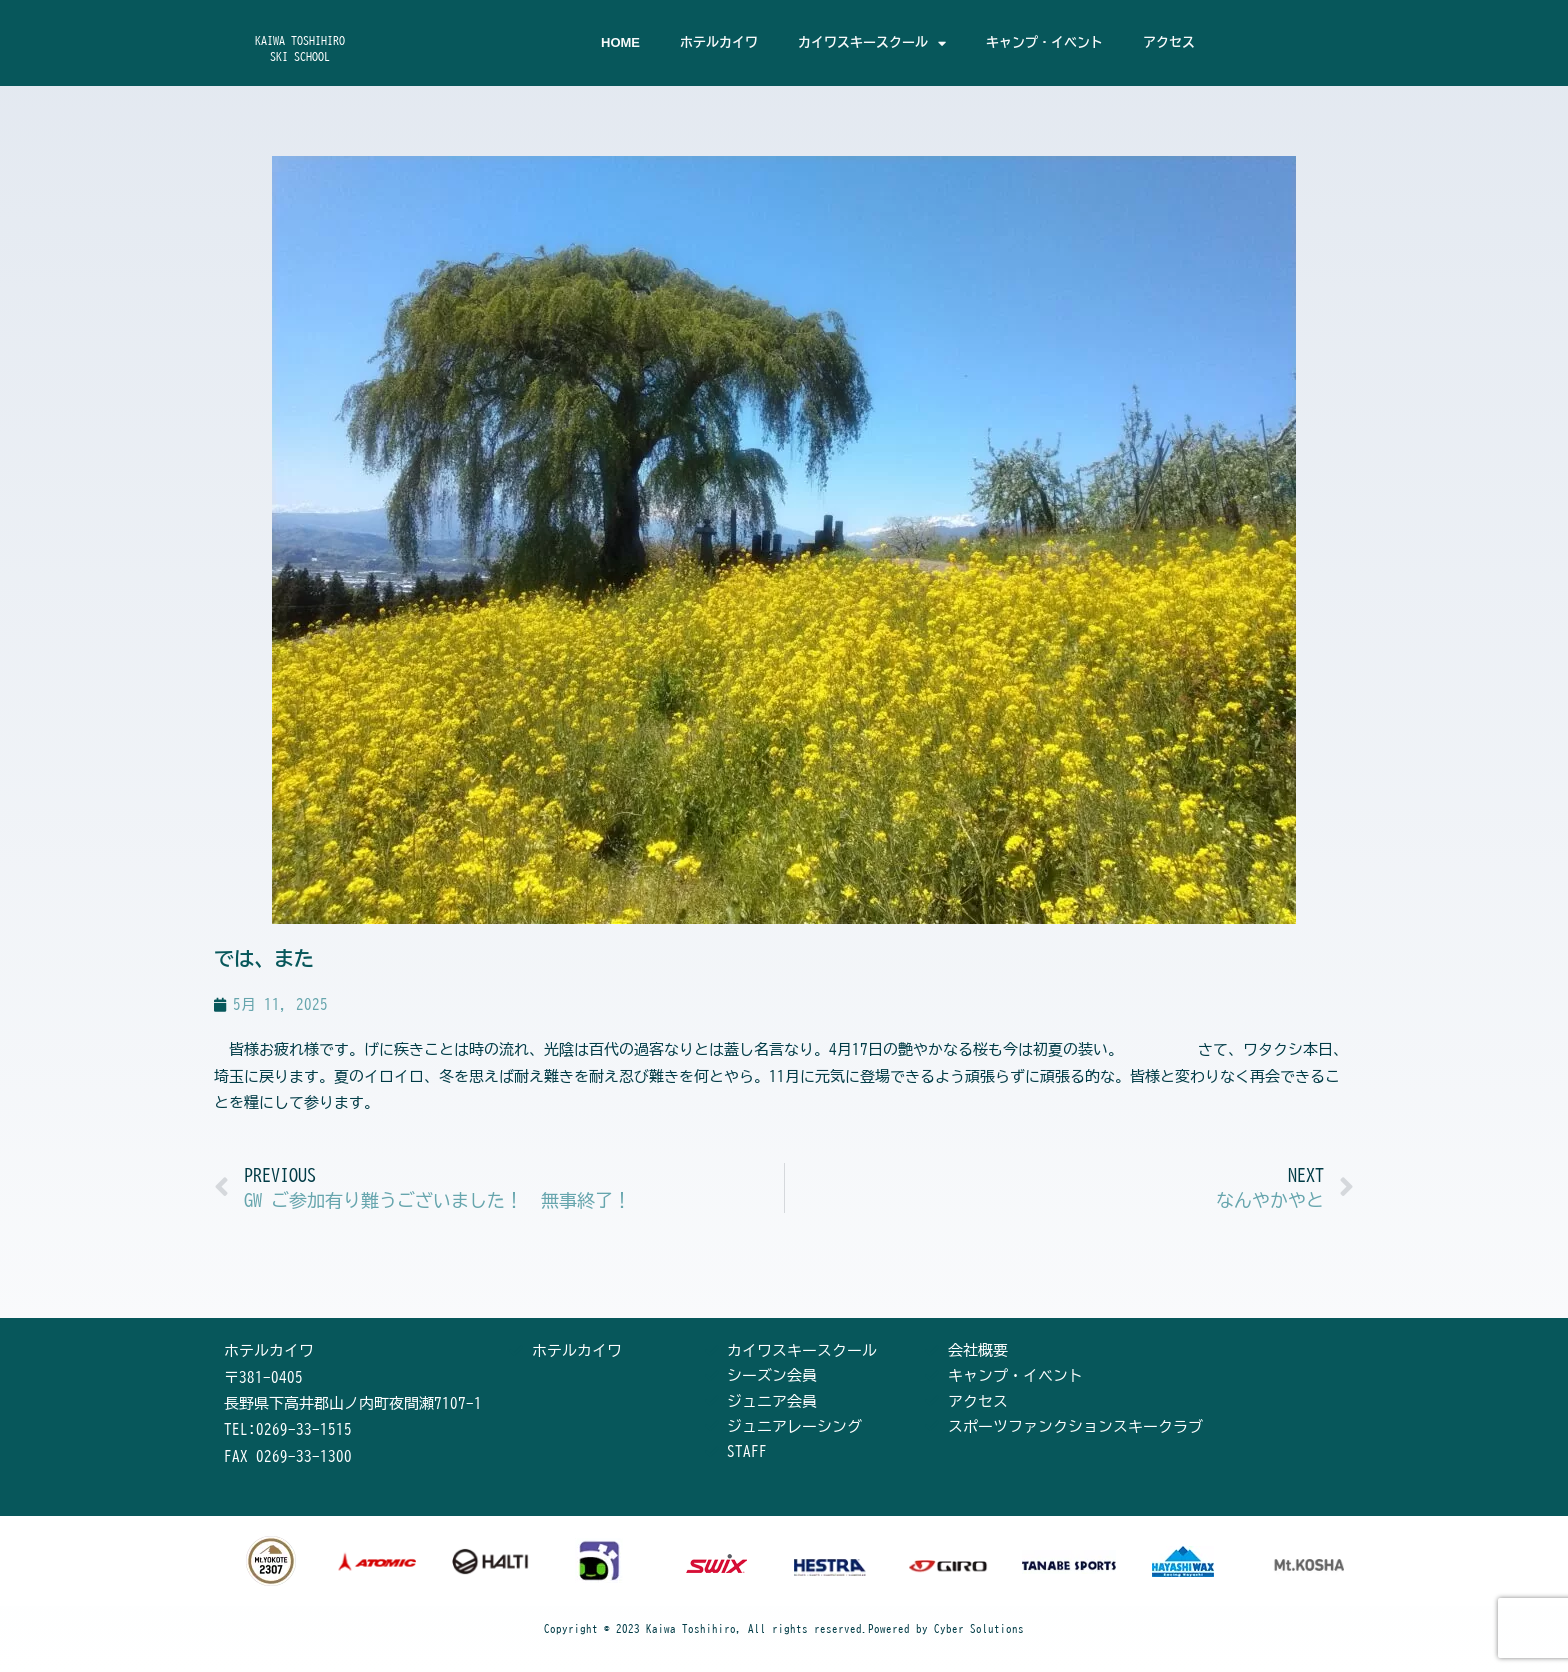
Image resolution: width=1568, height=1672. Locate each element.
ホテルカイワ (719, 42)
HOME (620, 42)
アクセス (1169, 42)
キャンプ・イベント (1044, 42)
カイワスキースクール (872, 43)
